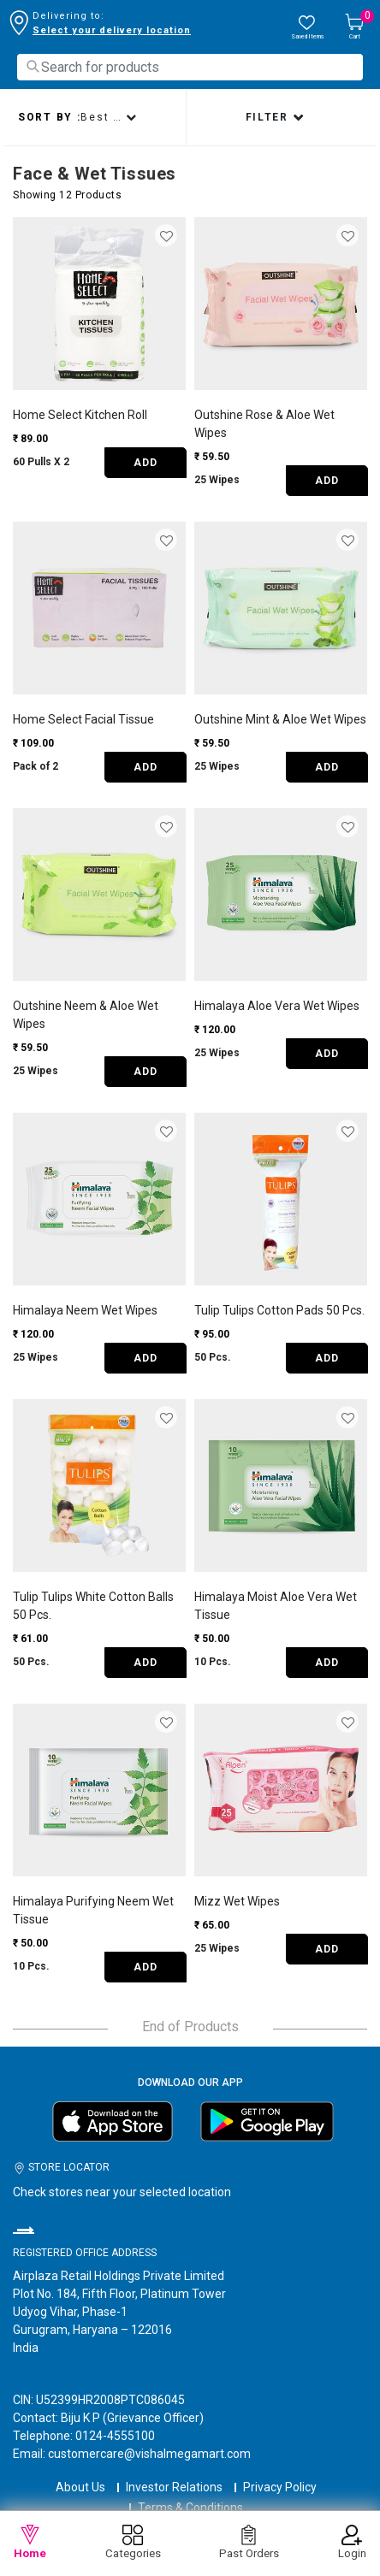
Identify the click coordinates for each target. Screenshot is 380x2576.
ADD (145, 463)
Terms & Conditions (190, 2507)
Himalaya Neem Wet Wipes (85, 1310)
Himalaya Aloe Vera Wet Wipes (276, 1006)
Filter (269, 117)
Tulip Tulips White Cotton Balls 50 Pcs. (93, 1606)
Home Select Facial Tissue (83, 719)
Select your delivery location (112, 30)
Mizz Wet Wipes (237, 1901)
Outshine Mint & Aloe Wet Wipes (280, 719)
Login (352, 2542)
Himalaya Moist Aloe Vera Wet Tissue (275, 1606)
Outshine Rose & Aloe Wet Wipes (264, 424)
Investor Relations (174, 2487)
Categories (133, 2542)
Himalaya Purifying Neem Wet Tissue (93, 1910)
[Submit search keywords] (32, 66)
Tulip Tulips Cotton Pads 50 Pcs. (279, 1310)
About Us (80, 2487)
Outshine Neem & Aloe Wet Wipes (85, 1015)
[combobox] (190, 67)
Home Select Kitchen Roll (80, 415)
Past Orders (249, 2542)
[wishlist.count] (307, 28)
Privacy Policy (280, 2487)
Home (30, 2542)
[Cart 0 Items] (354, 28)
